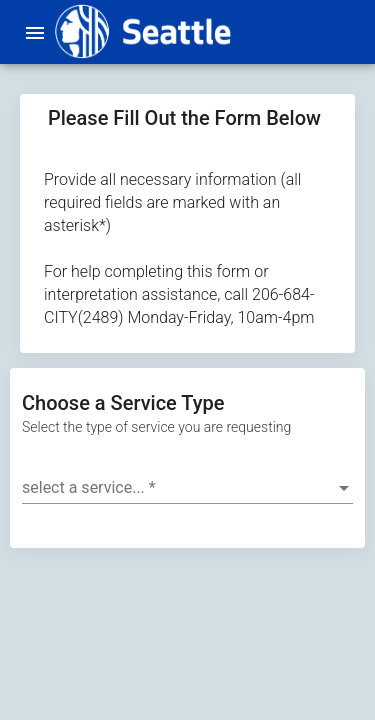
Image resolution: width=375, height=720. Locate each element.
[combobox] (187, 488)
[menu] (35, 32)
